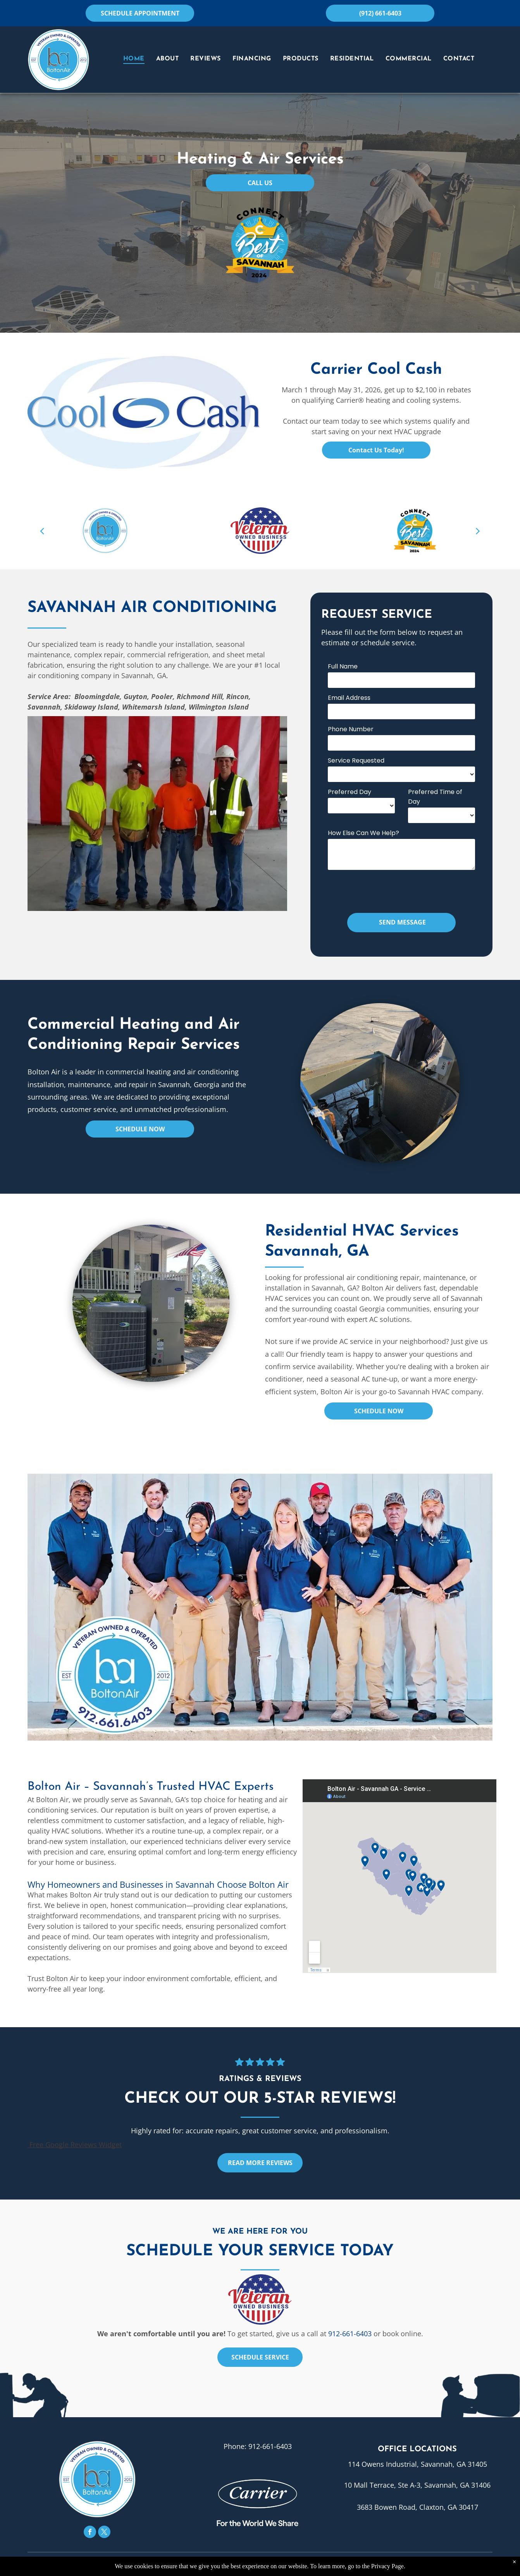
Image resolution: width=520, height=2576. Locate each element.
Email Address (349, 697)
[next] (477, 530)
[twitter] (104, 2533)
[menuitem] (133, 59)
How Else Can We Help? (363, 832)
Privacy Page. (388, 2566)
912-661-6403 (350, 2333)
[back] (42, 530)
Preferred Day (349, 791)
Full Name (343, 666)
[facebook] (90, 2533)
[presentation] (387, 890)
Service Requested (356, 760)
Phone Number (351, 729)
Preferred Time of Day (435, 796)
